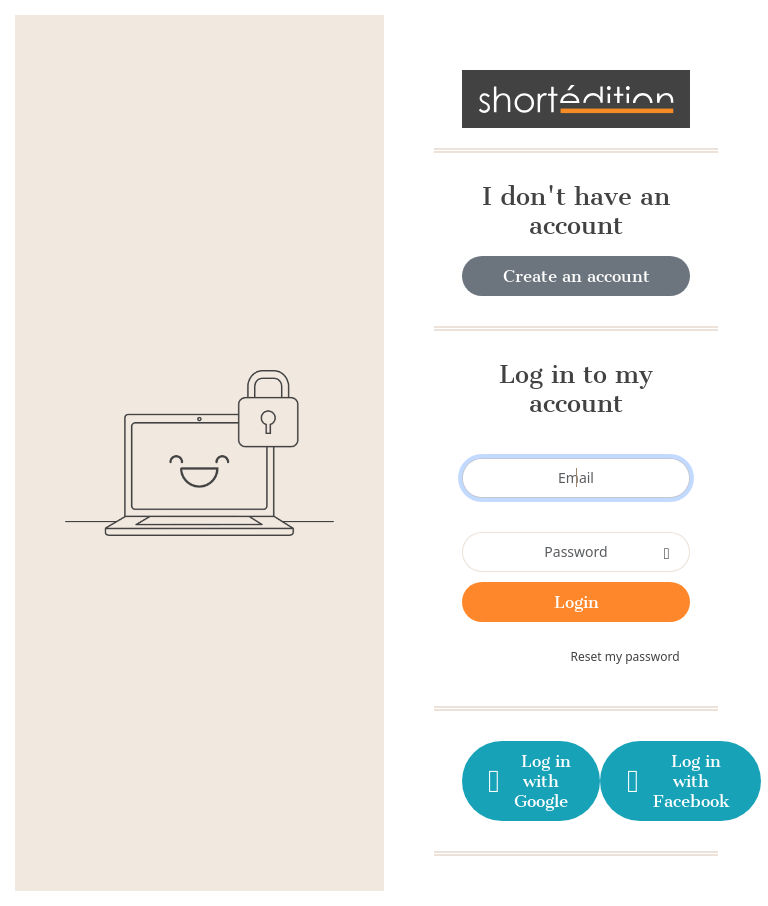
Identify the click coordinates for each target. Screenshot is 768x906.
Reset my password (625, 656)
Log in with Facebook (675, 781)
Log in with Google (527, 781)
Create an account (576, 276)
